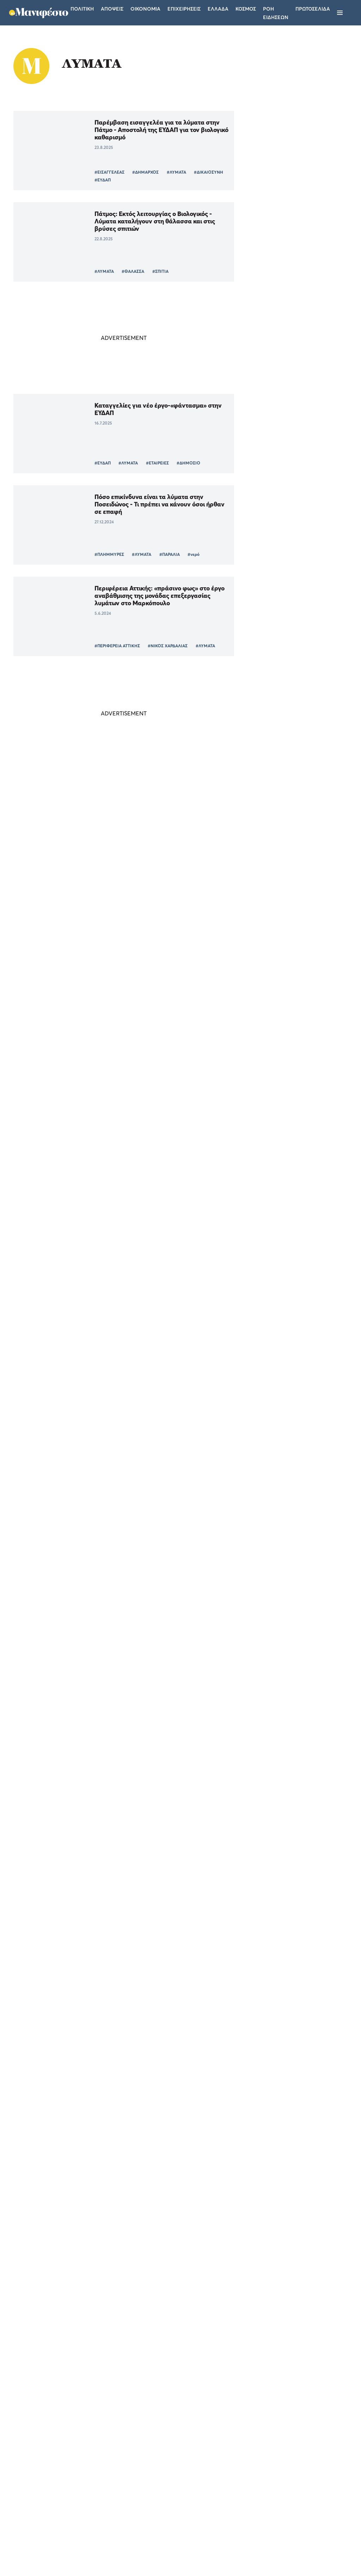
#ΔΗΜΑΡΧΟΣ (139, 172)
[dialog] (60, 2480)
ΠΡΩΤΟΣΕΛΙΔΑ (312, 9)
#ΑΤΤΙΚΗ (97, 923)
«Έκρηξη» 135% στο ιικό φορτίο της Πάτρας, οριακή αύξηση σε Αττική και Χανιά (141, 881)
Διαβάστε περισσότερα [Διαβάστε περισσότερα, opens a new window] (69, 2458)
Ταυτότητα (181, 2483)
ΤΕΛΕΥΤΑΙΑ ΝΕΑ (263, 882)
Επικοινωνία (224, 2483)
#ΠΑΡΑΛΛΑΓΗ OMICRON (113, 1794)
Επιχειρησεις (184, 9)
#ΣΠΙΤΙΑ (154, 271)
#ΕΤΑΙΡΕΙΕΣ (151, 463)
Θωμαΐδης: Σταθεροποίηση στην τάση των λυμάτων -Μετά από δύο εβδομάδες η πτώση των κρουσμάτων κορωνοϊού (148, 1379)
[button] (60, 2558)
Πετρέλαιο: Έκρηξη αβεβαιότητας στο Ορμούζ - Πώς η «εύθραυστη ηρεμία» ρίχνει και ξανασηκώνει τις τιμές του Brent (286, 915)
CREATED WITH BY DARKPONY (299, 2550)
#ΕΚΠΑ (165, 1786)
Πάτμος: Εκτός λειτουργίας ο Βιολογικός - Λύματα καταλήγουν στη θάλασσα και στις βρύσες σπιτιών (148, 221)
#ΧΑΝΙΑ (145, 923)
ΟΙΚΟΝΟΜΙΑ (273, 936)
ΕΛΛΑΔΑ (268, 985)
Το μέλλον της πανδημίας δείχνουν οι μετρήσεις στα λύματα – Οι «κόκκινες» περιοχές (143, 1287)
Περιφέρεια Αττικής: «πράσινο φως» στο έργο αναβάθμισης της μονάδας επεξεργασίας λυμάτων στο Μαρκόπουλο (146, 595)
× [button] (105, 2398)
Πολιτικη (82, 9)
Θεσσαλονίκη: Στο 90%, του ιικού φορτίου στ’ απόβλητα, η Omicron (148, 1832)
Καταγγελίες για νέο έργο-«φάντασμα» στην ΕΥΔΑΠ (144, 409)
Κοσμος (245, 9)
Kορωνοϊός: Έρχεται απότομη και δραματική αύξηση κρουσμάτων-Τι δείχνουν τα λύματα (137, 2110)
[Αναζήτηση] (352, 12)
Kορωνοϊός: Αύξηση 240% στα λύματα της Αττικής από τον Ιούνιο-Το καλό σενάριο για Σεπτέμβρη (148, 1470)
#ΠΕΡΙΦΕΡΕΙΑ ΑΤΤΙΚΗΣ (111, 645)
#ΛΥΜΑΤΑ (170, 172)
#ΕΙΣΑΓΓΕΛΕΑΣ (103, 172)
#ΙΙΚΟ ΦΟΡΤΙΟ (167, 839)
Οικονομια (145, 9)
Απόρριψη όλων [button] (83, 2543)
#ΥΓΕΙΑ (197, 839)
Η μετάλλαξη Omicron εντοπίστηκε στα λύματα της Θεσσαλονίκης (144, 2014)
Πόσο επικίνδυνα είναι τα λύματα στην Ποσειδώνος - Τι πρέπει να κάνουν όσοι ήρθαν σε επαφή (143, 504)
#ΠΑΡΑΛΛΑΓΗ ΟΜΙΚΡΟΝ (154, 1703)
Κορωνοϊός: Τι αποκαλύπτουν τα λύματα (145, 2194)
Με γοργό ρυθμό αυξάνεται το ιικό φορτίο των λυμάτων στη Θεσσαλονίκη (147, 1557)
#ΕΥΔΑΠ (134, 179)
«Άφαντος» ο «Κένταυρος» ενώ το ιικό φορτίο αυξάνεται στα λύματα (142, 785)
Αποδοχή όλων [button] (35, 2543)
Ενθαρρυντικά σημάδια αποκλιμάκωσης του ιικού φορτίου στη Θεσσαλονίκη (145, 2289)
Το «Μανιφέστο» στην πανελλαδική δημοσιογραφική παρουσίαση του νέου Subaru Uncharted (282, 1012)
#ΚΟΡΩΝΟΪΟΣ (102, 839)
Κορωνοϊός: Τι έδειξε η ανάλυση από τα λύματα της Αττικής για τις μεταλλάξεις (144, 1923)
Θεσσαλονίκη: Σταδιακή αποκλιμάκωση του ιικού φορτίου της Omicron (144, 1649)
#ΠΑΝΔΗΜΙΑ (138, 1786)
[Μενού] (340, 12)
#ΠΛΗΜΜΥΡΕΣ (103, 554)
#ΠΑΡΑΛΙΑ (163, 554)
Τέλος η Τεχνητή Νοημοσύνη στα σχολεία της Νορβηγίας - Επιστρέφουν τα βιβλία (286, 1056)
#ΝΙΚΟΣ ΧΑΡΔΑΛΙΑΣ (162, 645)
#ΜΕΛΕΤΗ (161, 1969)
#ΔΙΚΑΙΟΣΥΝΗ (103, 179)
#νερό (188, 554)
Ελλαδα (218, 9)
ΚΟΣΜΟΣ (268, 1073)
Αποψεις (112, 9)
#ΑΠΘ (172, 1611)
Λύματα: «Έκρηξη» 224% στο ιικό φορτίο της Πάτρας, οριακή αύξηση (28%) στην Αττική (145, 972)
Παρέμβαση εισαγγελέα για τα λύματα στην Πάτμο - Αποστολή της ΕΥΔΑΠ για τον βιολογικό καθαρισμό (148, 130)
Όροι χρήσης (138, 2483)
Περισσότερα (114, 2377)
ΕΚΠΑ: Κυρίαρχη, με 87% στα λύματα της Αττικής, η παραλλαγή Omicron (146, 1740)
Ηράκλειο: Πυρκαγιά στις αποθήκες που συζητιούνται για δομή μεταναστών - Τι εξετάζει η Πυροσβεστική (285, 963)
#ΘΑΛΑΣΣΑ (127, 271)
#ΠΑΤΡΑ (121, 923)
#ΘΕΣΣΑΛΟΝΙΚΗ (141, 1611)
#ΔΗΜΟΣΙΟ (182, 463)
